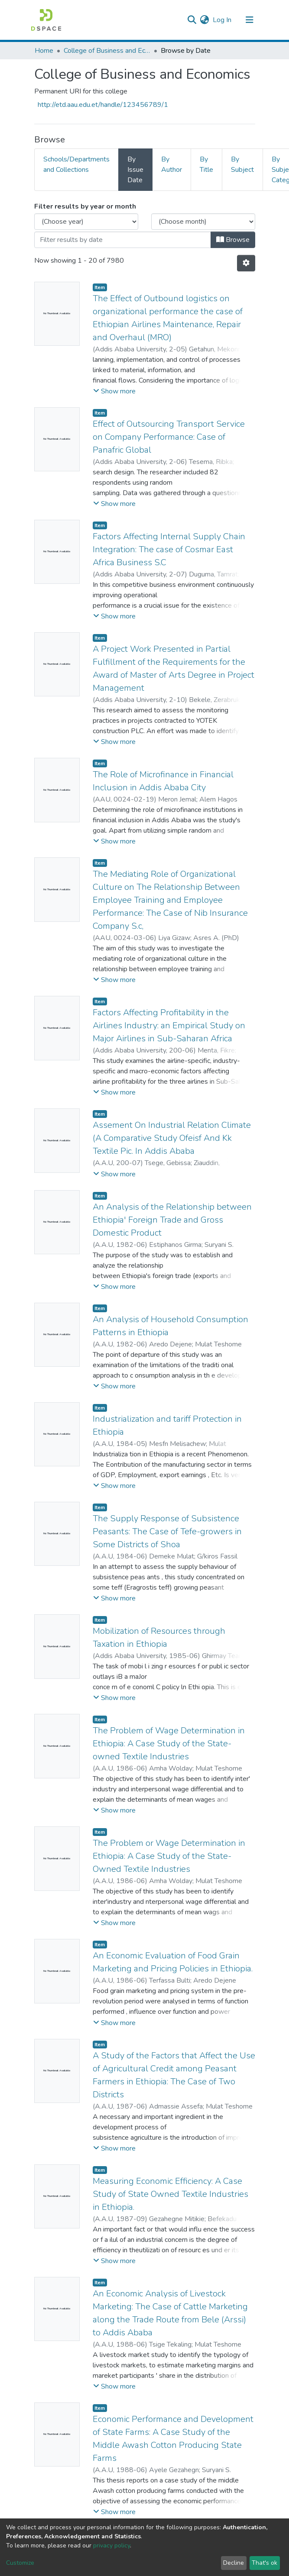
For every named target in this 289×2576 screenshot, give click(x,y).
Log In (222, 20)
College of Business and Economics (107, 50)
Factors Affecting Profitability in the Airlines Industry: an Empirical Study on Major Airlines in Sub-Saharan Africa (169, 1025)
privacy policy (111, 2545)
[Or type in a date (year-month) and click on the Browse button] (122, 240)
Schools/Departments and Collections (76, 164)
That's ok (264, 2563)
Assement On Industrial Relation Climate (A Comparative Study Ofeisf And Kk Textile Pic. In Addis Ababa (172, 1138)
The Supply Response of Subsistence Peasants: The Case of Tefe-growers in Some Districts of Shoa (167, 1531)
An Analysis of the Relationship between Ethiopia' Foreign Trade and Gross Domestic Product (172, 1220)
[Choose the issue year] (86, 221)
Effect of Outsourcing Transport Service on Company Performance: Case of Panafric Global (169, 437)
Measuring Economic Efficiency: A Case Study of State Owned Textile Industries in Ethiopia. (170, 2194)
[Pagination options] (246, 263)
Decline (233, 2563)
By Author (171, 164)
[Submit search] (192, 20)
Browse (233, 240)
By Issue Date (135, 170)
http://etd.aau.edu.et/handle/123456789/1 (103, 104)
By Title (206, 164)
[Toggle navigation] (249, 20)
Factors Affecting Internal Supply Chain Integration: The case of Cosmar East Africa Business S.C (169, 549)
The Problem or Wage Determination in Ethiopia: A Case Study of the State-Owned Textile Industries (169, 1856)
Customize (20, 2563)
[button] (204, 20)
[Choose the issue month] (203, 221)
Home (44, 50)
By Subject (242, 164)
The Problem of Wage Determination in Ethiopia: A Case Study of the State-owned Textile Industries (169, 1743)
